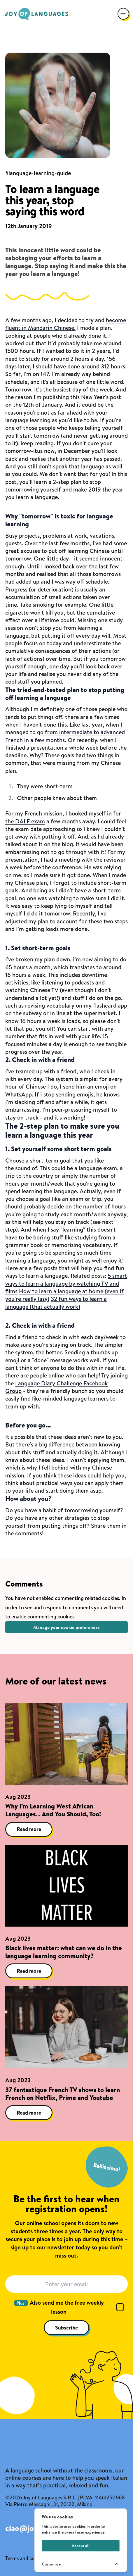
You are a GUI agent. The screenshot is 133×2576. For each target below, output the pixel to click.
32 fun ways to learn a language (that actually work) (56, 1302)
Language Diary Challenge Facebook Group (56, 1387)
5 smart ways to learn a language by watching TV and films (66, 1283)
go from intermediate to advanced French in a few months (65, 736)
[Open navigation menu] (123, 14)
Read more (29, 1829)
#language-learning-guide (38, 173)
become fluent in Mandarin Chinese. (65, 324)
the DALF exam (25, 821)
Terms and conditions (29, 2558)
